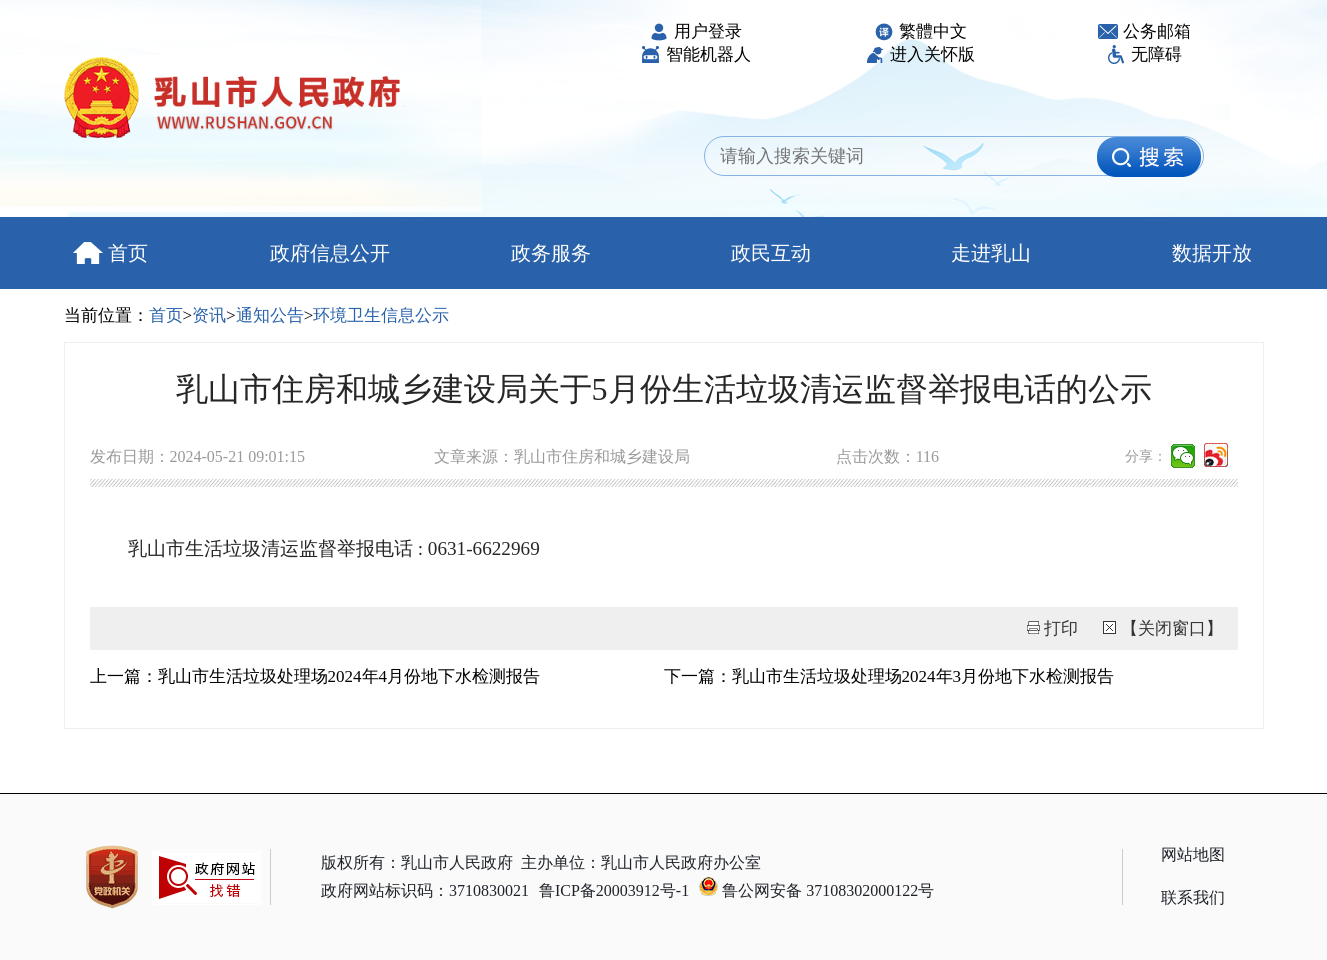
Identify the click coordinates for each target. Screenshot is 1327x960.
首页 (110, 253)
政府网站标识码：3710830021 (425, 890)
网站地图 (1193, 854)
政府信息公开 (330, 253)
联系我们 (1193, 897)
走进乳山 (991, 253)
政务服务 (551, 253)
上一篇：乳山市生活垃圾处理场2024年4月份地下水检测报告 (315, 676)
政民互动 (771, 253)
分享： (1146, 456)
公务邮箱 (1144, 31)
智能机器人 (696, 54)
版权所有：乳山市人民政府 (417, 862)
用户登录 (695, 31)
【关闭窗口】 (1172, 628)
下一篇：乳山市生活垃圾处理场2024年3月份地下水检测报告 (889, 676)
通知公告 (270, 315)
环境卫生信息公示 (381, 315)
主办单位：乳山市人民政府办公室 (641, 862)
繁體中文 (920, 31)
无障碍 (1144, 54)
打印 (1061, 628)
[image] (1149, 157)
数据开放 (1212, 253)
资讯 (209, 315)
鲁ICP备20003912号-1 (614, 890)
